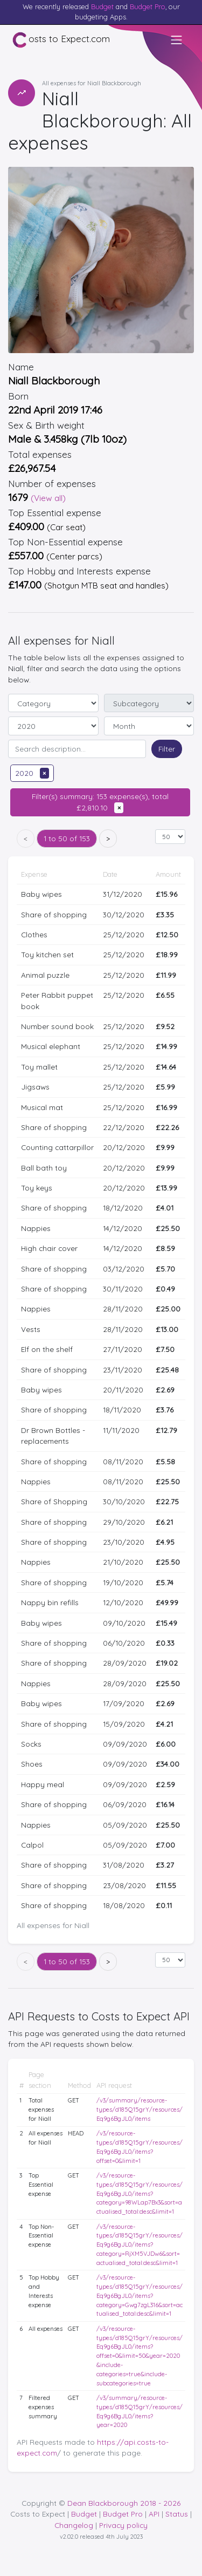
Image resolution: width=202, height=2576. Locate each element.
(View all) (48, 498)
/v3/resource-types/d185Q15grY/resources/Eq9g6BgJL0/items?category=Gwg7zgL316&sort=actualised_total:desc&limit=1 (139, 2295)
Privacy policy (123, 2525)
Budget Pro (147, 6)
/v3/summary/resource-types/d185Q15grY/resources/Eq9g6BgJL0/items (139, 2109)
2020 (32, 772)
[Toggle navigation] (176, 40)
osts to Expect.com (61, 40)
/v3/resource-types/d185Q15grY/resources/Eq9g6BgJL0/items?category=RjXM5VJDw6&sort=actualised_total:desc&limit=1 (139, 2245)
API (154, 2513)
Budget (102, 6)
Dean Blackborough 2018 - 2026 (123, 2502)
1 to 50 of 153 (67, 838)
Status (176, 2513)
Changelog (73, 2525)
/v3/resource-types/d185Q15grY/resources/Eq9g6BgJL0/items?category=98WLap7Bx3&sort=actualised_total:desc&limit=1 (139, 2193)
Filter (166, 748)
